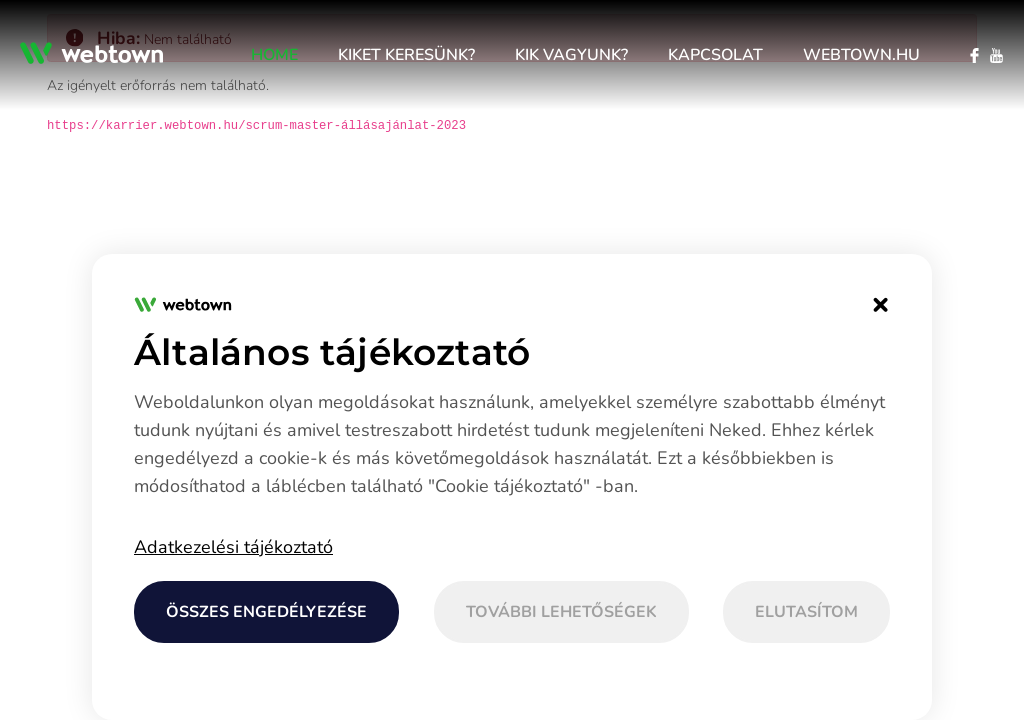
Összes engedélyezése (266, 612)
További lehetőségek (561, 612)
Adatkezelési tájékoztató (233, 547)
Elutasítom (806, 612)
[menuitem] (274, 55)
